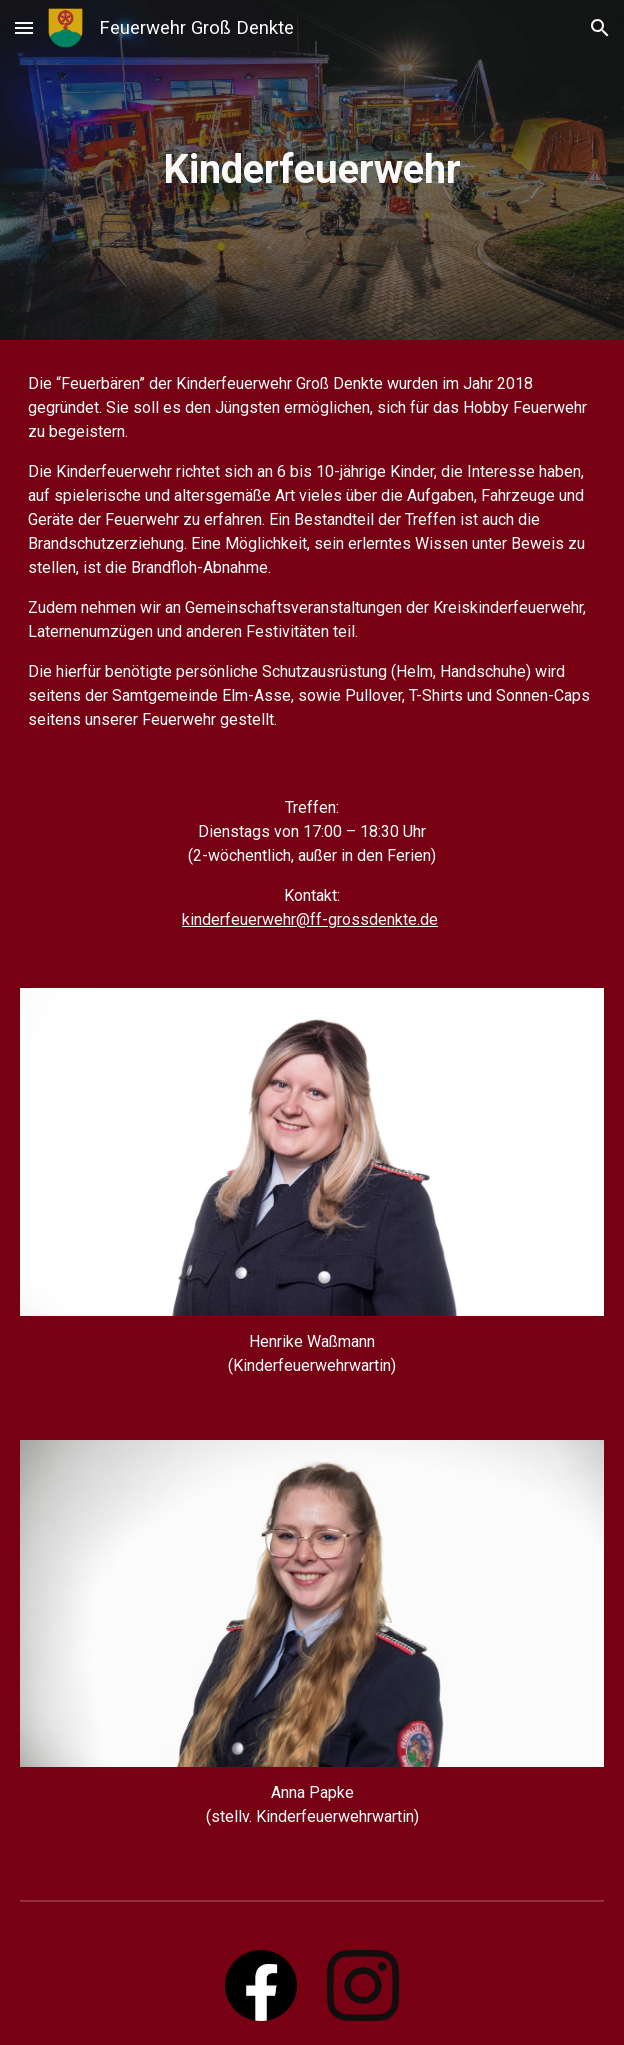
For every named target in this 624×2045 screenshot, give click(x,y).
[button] (24, 27)
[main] (311, 169)
